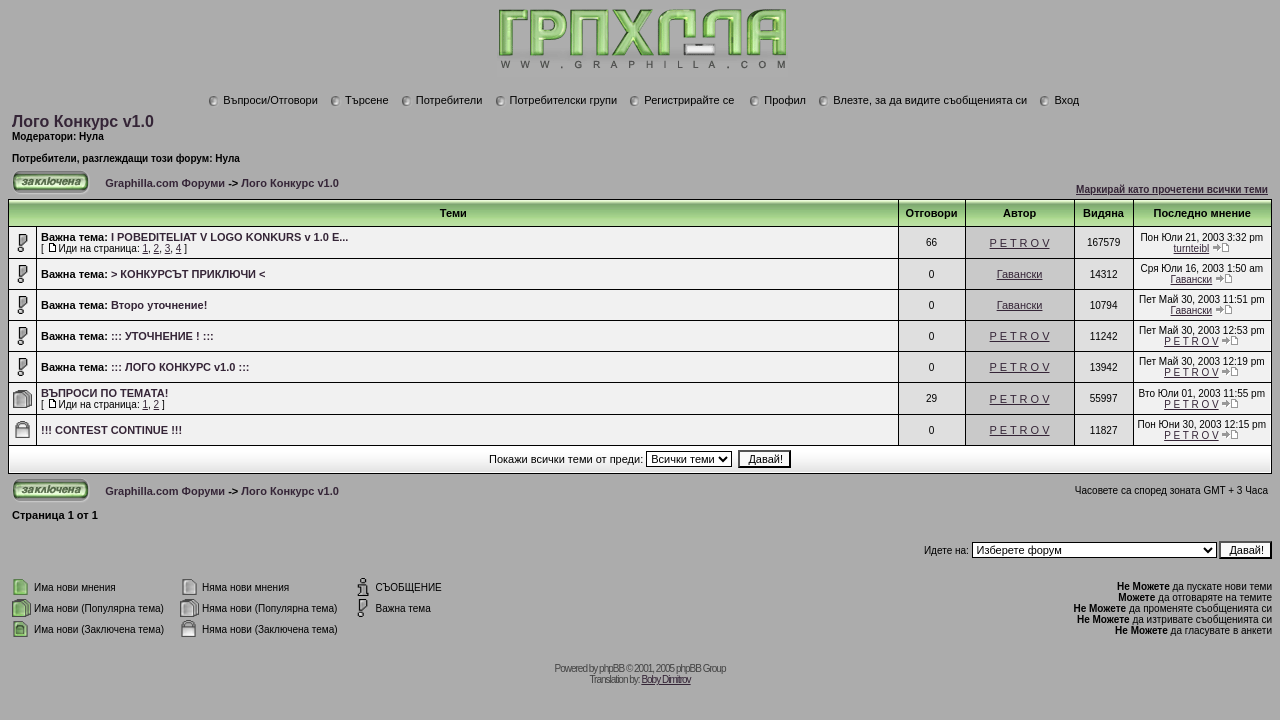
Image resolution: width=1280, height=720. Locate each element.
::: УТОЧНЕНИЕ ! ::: (162, 336)
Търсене (359, 100)
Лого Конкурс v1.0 (83, 121)
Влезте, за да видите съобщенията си (922, 100)
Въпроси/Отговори (263, 100)
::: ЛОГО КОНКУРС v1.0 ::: (180, 367)
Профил (777, 100)
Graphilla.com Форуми (165, 183)
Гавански (1020, 274)
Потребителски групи (556, 100)
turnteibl (1192, 248)
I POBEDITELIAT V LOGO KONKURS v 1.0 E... (230, 237)
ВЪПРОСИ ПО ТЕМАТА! (104, 393)
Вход (1059, 100)
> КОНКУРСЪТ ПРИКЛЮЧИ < (188, 274)
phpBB (611, 668)
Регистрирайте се (681, 100)
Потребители (442, 100)
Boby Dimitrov (665, 679)
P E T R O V (1020, 243)
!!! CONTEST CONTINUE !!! (111, 430)
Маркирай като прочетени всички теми (1172, 189)
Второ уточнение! (159, 305)
